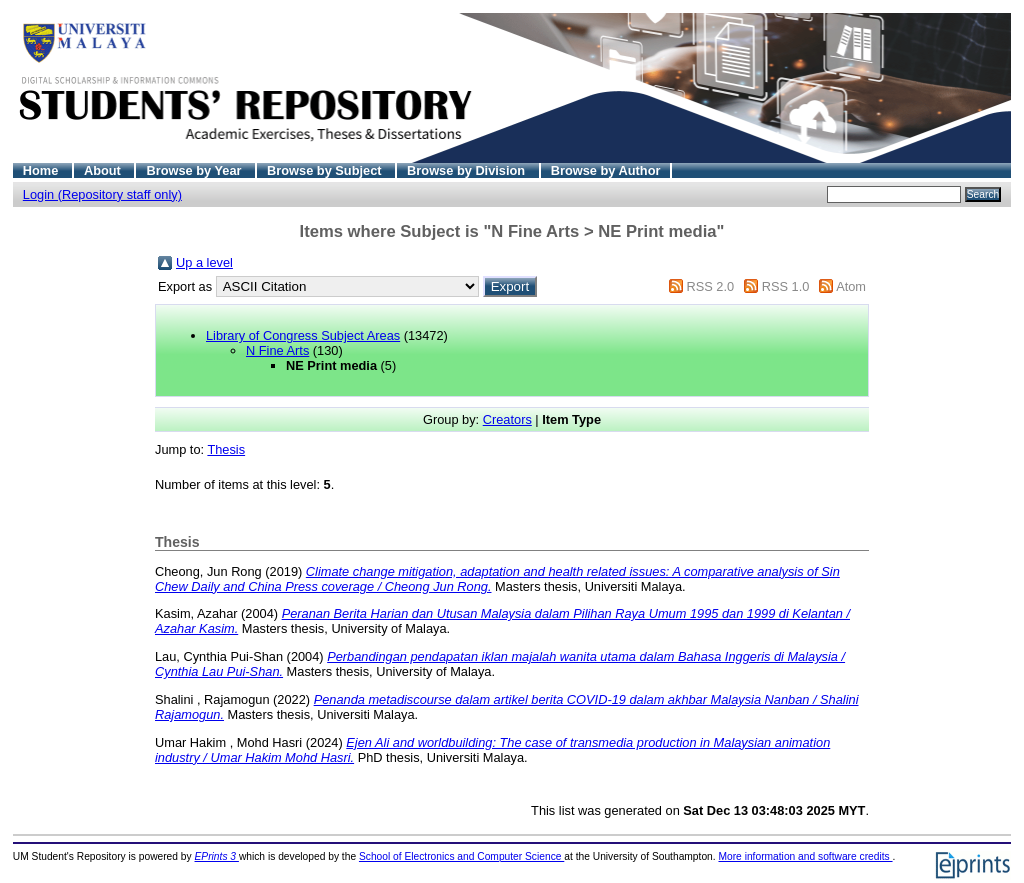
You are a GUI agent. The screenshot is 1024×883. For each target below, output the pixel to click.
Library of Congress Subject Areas (303, 335)
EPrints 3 (217, 856)
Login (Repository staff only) (102, 194)
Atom (851, 286)
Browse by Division (468, 170)
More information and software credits (805, 856)
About (104, 170)
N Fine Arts (277, 350)
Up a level (204, 262)
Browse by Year (195, 170)
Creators (507, 419)
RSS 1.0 (786, 286)
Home (42, 170)
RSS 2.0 (710, 286)
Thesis (226, 449)
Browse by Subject (326, 170)
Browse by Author (606, 170)
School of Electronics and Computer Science (461, 856)
